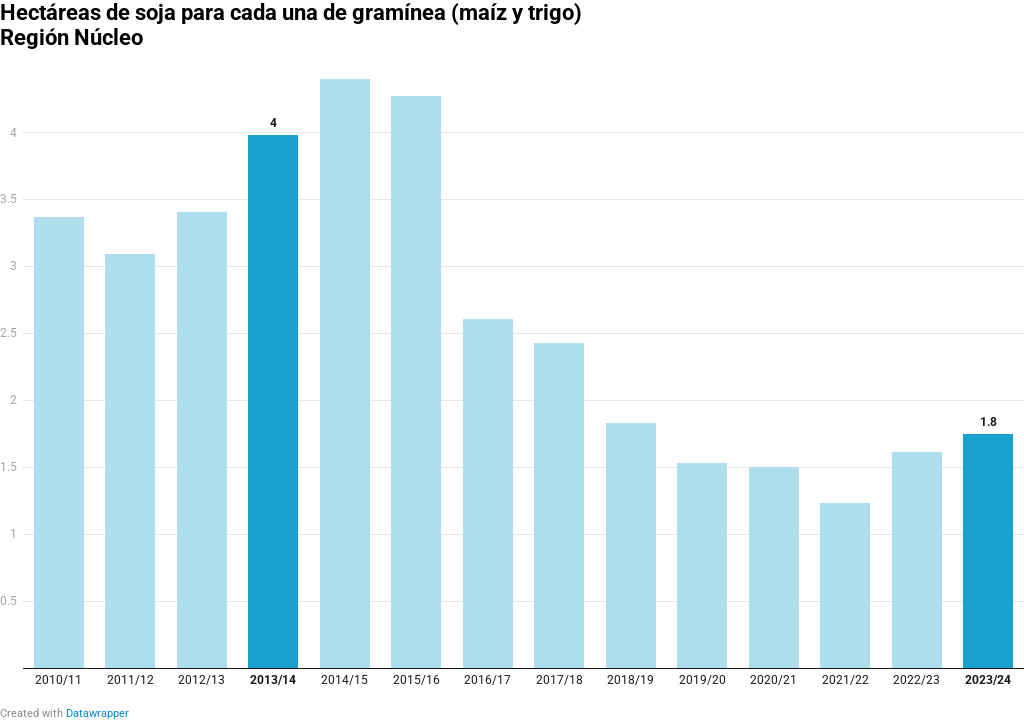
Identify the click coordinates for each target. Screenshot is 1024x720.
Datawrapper (97, 713)
